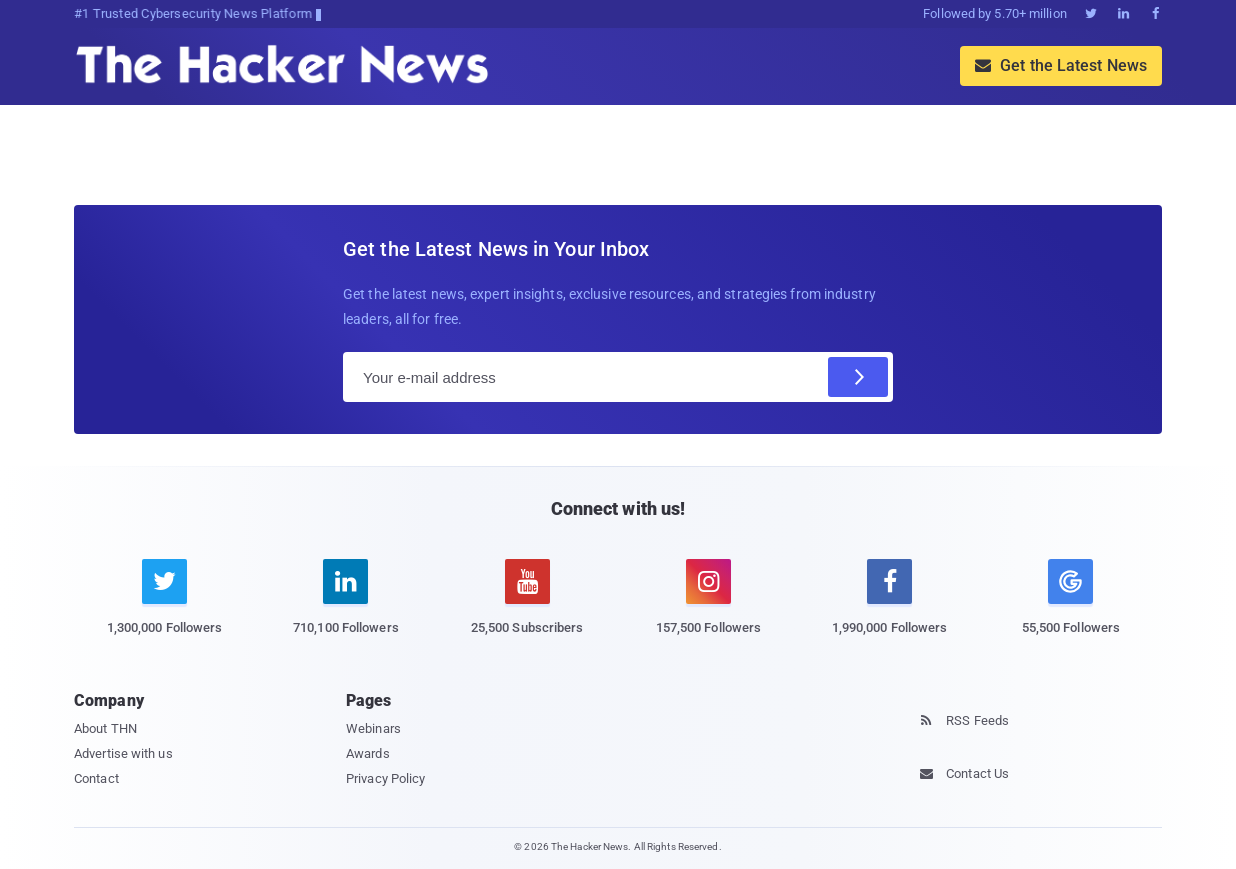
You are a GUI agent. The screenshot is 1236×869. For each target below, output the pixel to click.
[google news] (1070, 600)
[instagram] (708, 608)
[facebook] (889, 608)
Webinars (373, 728)
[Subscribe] (858, 377)
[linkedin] (345, 608)
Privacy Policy (385, 778)
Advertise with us (123, 753)
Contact (96, 778)
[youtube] (527, 608)
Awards (368, 753)
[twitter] (164, 608)
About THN (105, 728)
